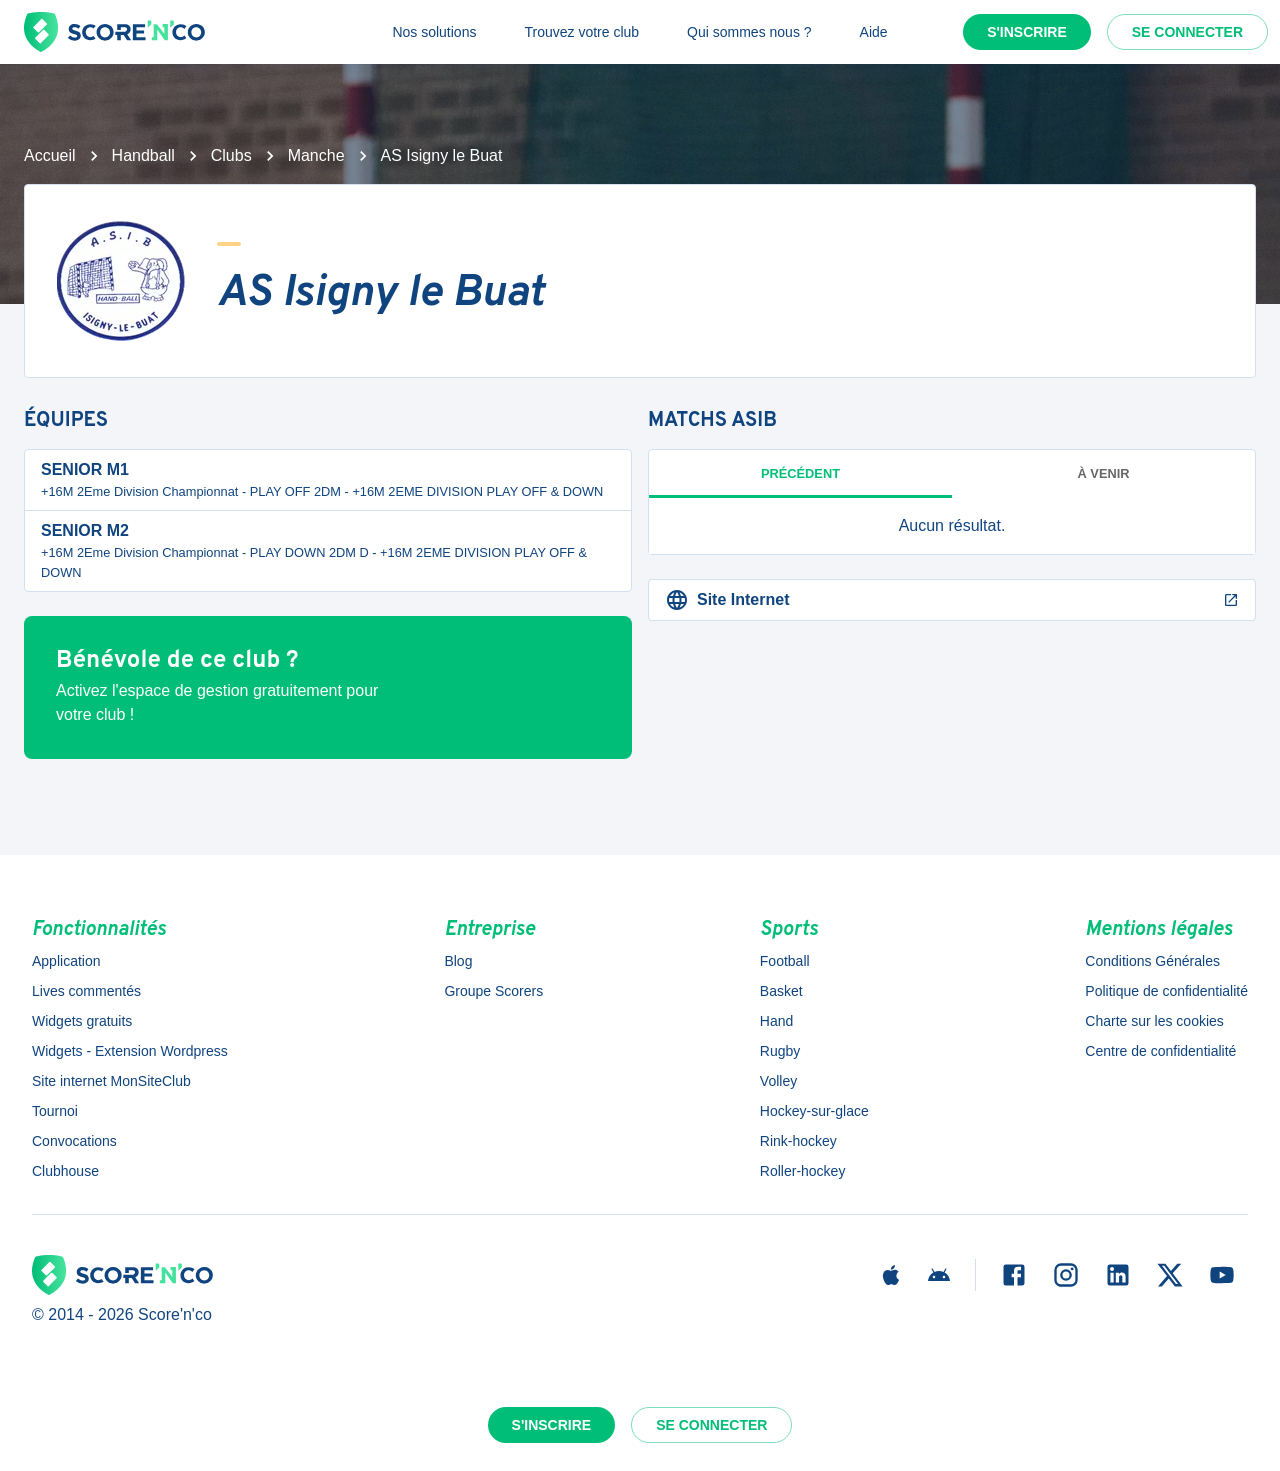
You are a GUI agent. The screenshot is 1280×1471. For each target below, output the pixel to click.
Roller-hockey (803, 1171)
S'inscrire (1027, 32)
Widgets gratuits (82, 1021)
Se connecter (1187, 32)
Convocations (74, 1141)
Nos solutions (434, 32)
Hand (776, 1021)
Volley (778, 1081)
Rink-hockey (798, 1141)
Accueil (50, 155)
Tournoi (55, 1111)
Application (66, 961)
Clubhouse (65, 1171)
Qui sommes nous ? (749, 32)
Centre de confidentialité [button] (1160, 1051)
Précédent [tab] (800, 473)
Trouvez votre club (581, 32)
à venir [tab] (1104, 473)
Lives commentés (86, 991)
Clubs (231, 155)
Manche (316, 155)
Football (785, 961)
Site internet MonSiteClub (111, 1081)
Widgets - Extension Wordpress (130, 1051)
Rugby (780, 1051)
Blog (458, 961)
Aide (874, 32)
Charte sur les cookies (1154, 1021)
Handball (143, 155)
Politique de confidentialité (1166, 991)
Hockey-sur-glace (814, 1111)
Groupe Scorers (493, 991)
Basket (781, 991)
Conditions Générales (1152, 961)
